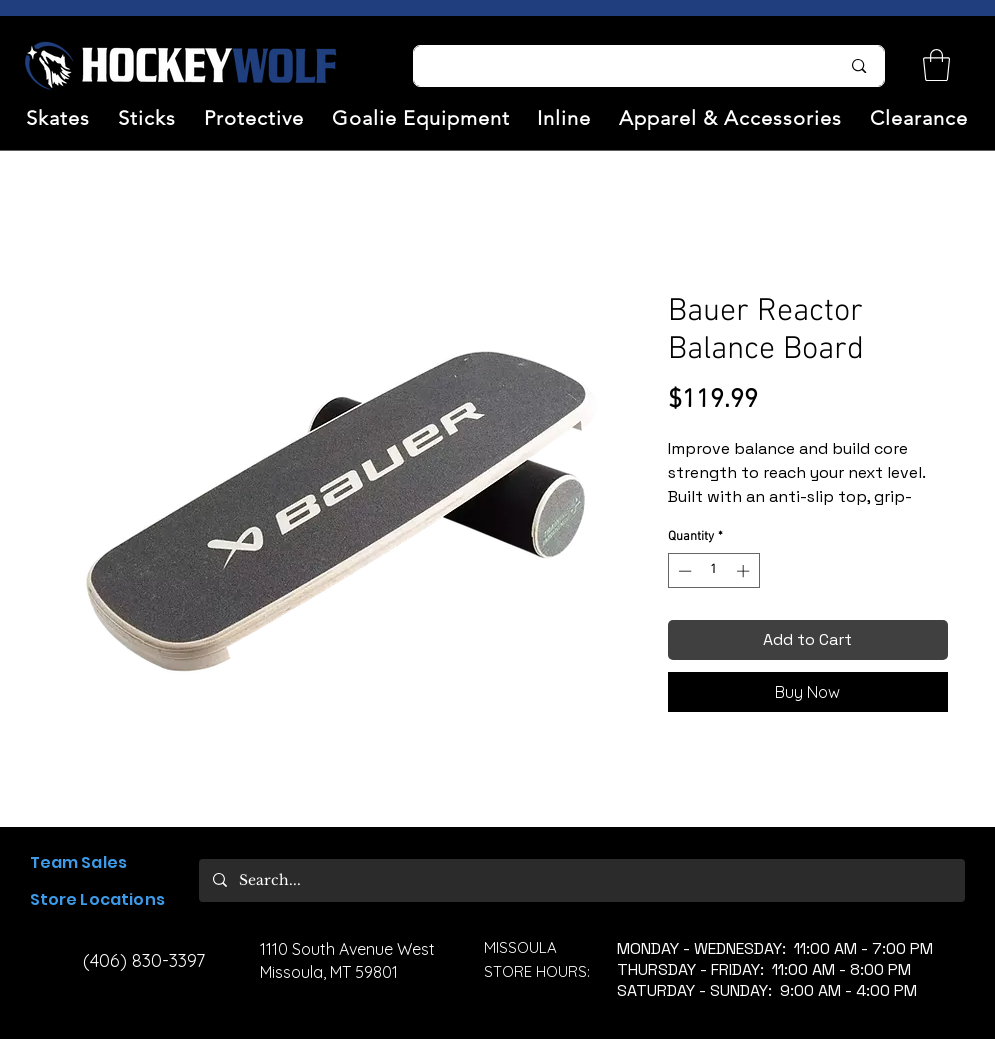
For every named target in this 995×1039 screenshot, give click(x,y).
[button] (59, 118)
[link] (936, 65)
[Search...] (615, 66)
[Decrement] (683, 571)
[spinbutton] (713, 571)
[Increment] (745, 571)
